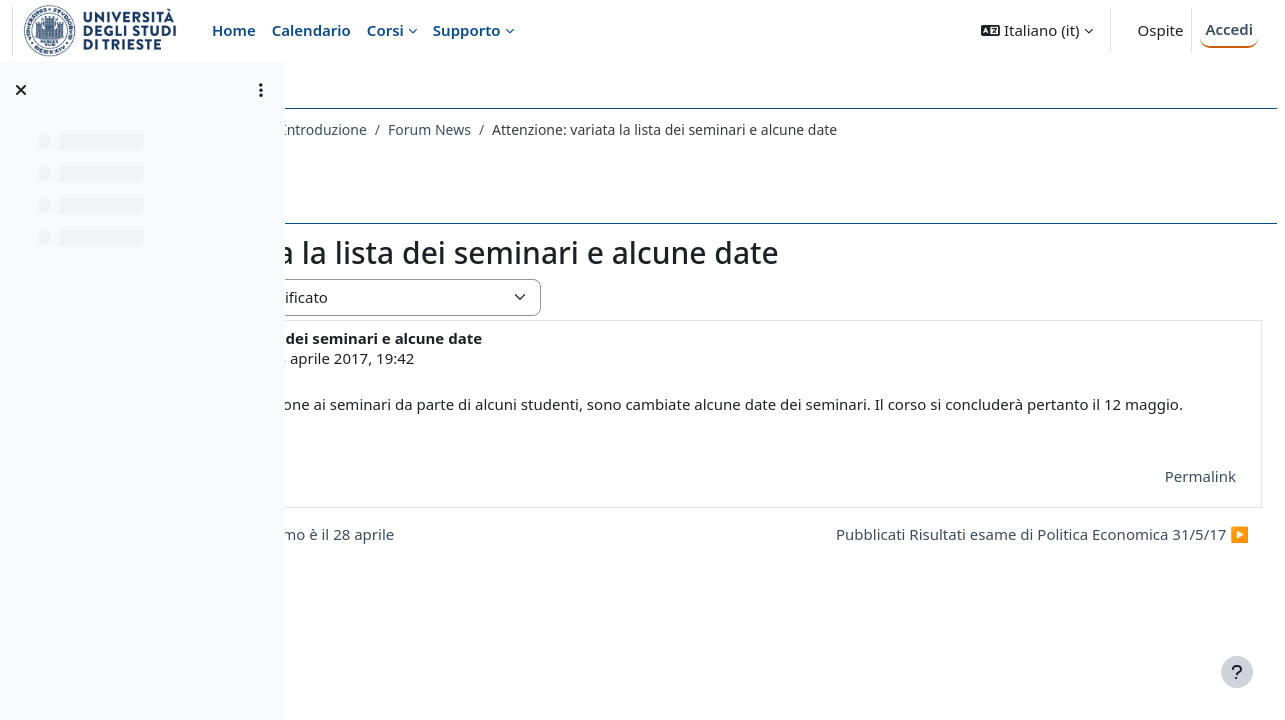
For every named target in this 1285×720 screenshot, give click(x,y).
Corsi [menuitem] (385, 30)
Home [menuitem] (234, 30)
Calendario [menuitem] (311, 30)
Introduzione (625, 129)
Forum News (730, 129)
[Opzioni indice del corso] (261, 90)
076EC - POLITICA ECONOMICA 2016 (443, 129)
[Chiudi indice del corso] (21, 90)
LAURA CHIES (449, 358)
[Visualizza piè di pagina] (1237, 672)
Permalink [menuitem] (1152, 476)
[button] (1036, 30)
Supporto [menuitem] (467, 30)
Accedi (1229, 29)
